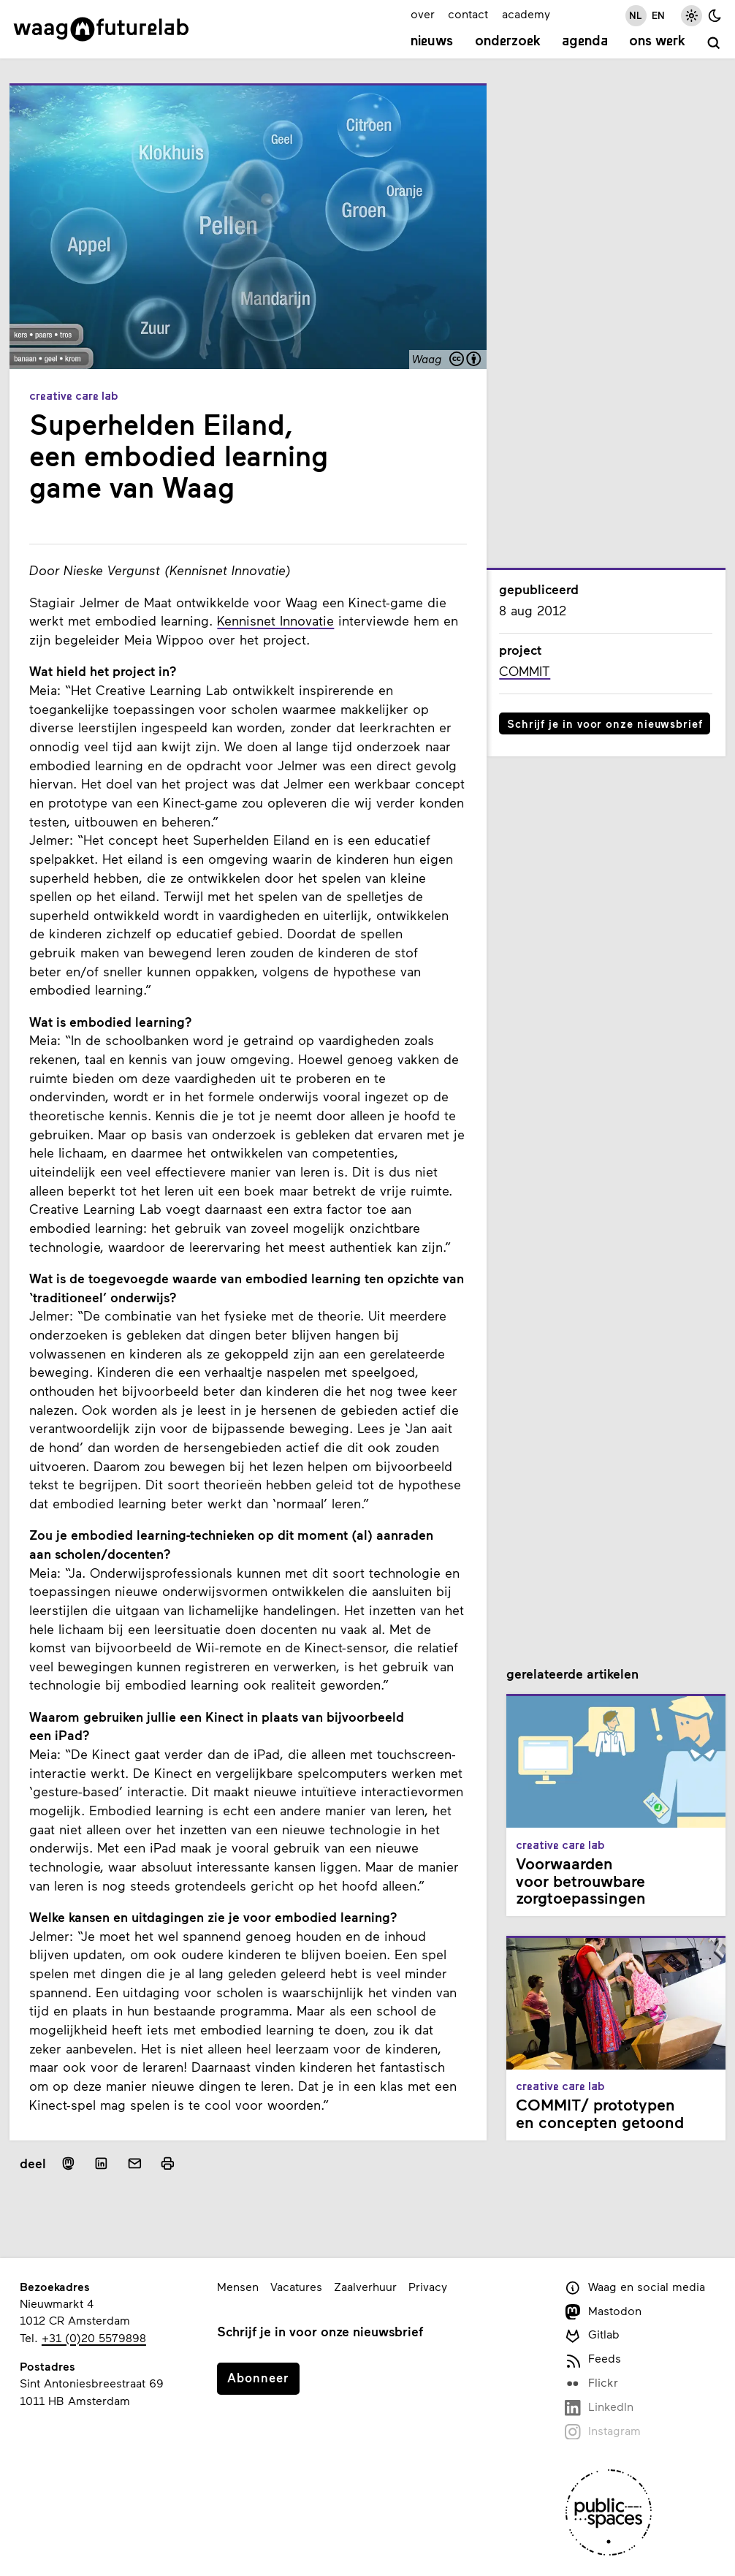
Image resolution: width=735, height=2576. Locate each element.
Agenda (585, 41)
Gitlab (592, 2335)
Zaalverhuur (365, 2286)
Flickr (591, 2383)
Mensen (238, 2286)
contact (468, 13)
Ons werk (657, 41)
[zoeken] (714, 43)
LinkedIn (599, 2407)
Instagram (603, 2431)
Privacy (427, 2286)
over (423, 13)
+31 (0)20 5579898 (94, 2337)
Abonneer (258, 2377)
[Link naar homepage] (101, 29)
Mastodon (603, 2311)
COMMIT (524, 671)
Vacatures (296, 2286)
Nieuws (432, 41)
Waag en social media (635, 2287)
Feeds (593, 2359)
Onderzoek (508, 41)
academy (526, 13)
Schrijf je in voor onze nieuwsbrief (605, 723)
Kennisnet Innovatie (275, 620)
